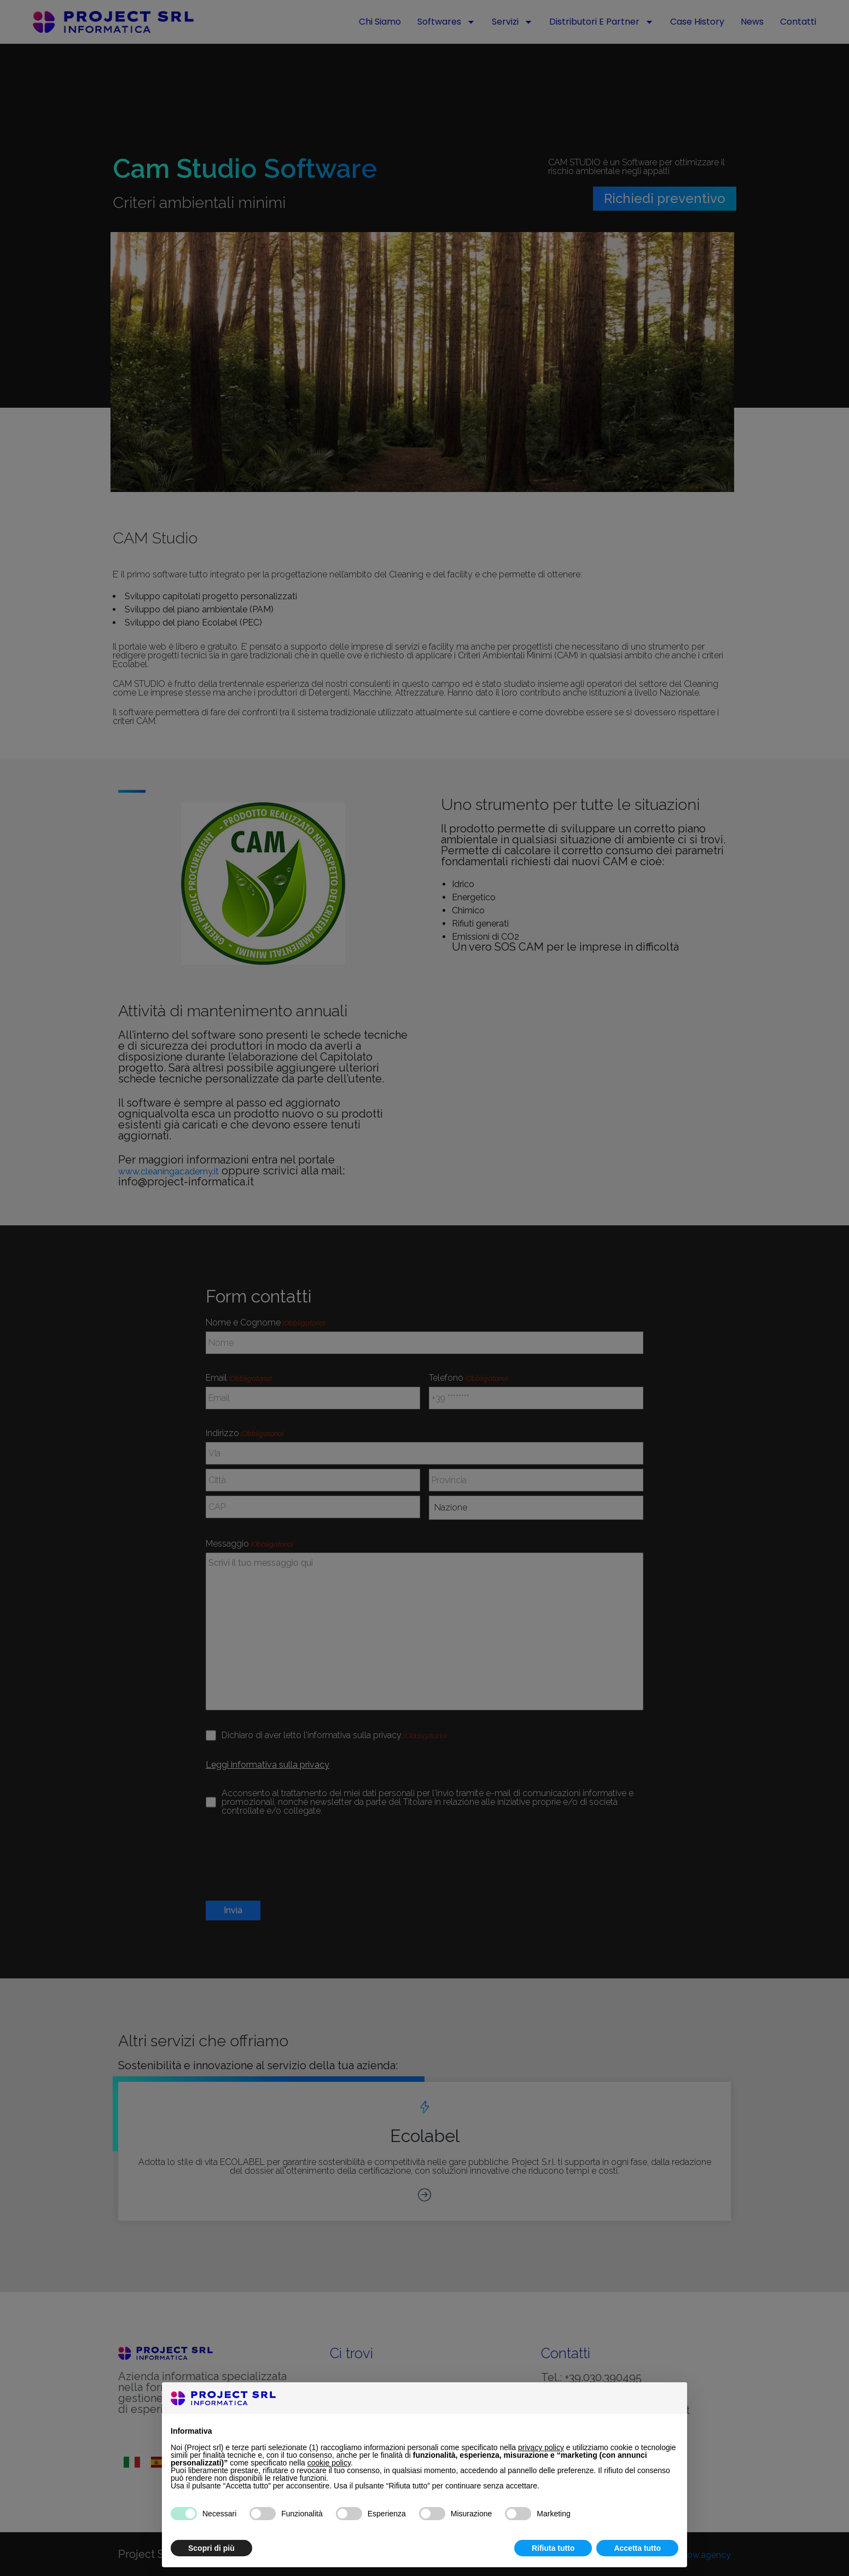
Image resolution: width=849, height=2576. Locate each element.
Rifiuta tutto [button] (553, 2548)
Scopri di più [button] (211, 2548)
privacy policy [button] (541, 2447)
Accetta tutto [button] (637, 2548)
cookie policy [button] (329, 2462)
